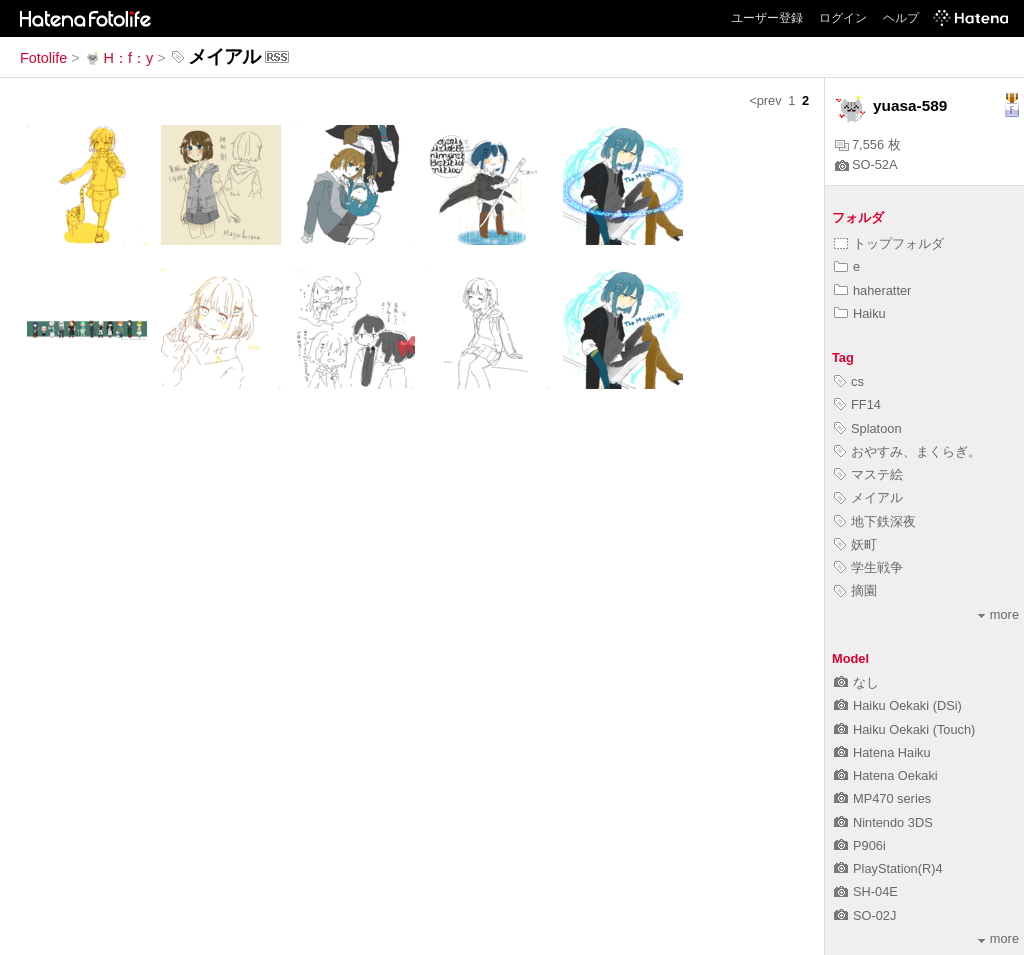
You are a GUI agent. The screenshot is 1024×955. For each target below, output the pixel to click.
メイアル (868, 497)
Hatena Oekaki (886, 775)
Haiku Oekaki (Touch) (904, 729)
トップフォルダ (889, 243)
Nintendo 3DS (883, 822)
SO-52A (866, 164)
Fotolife (43, 58)
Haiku (860, 313)
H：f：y (119, 58)
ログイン (843, 18)
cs (849, 381)
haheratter (872, 290)
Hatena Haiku (882, 752)
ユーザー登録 (767, 18)
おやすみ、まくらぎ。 (907, 451)
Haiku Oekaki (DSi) (898, 705)
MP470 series (882, 798)
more (998, 614)
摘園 (855, 590)
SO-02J (865, 915)
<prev (765, 100)
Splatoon (868, 428)
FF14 (857, 404)
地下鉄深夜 (875, 521)
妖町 (855, 544)
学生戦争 (868, 567)
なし (856, 682)
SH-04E (866, 891)
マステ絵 (868, 474)
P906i (860, 845)
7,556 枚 (868, 144)
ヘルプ (901, 18)
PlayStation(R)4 (888, 868)
